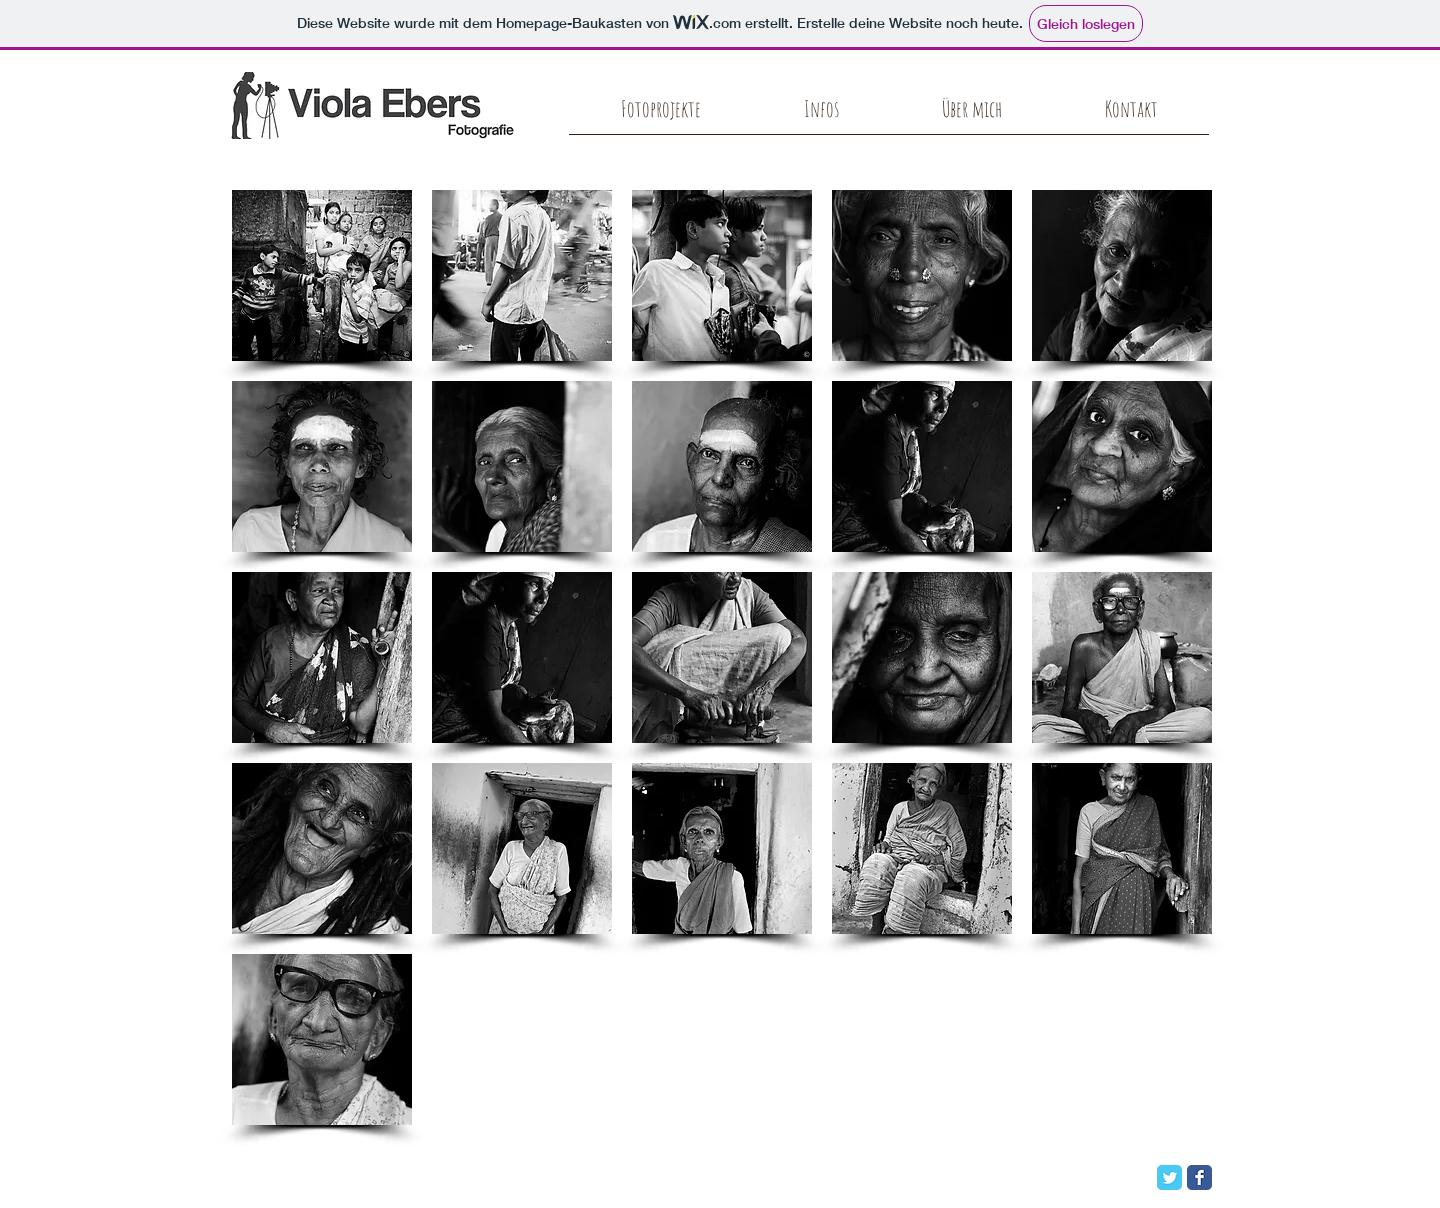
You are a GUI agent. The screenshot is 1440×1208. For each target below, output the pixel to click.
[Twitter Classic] (1169, 1177)
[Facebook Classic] (1199, 1177)
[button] (322, 275)
